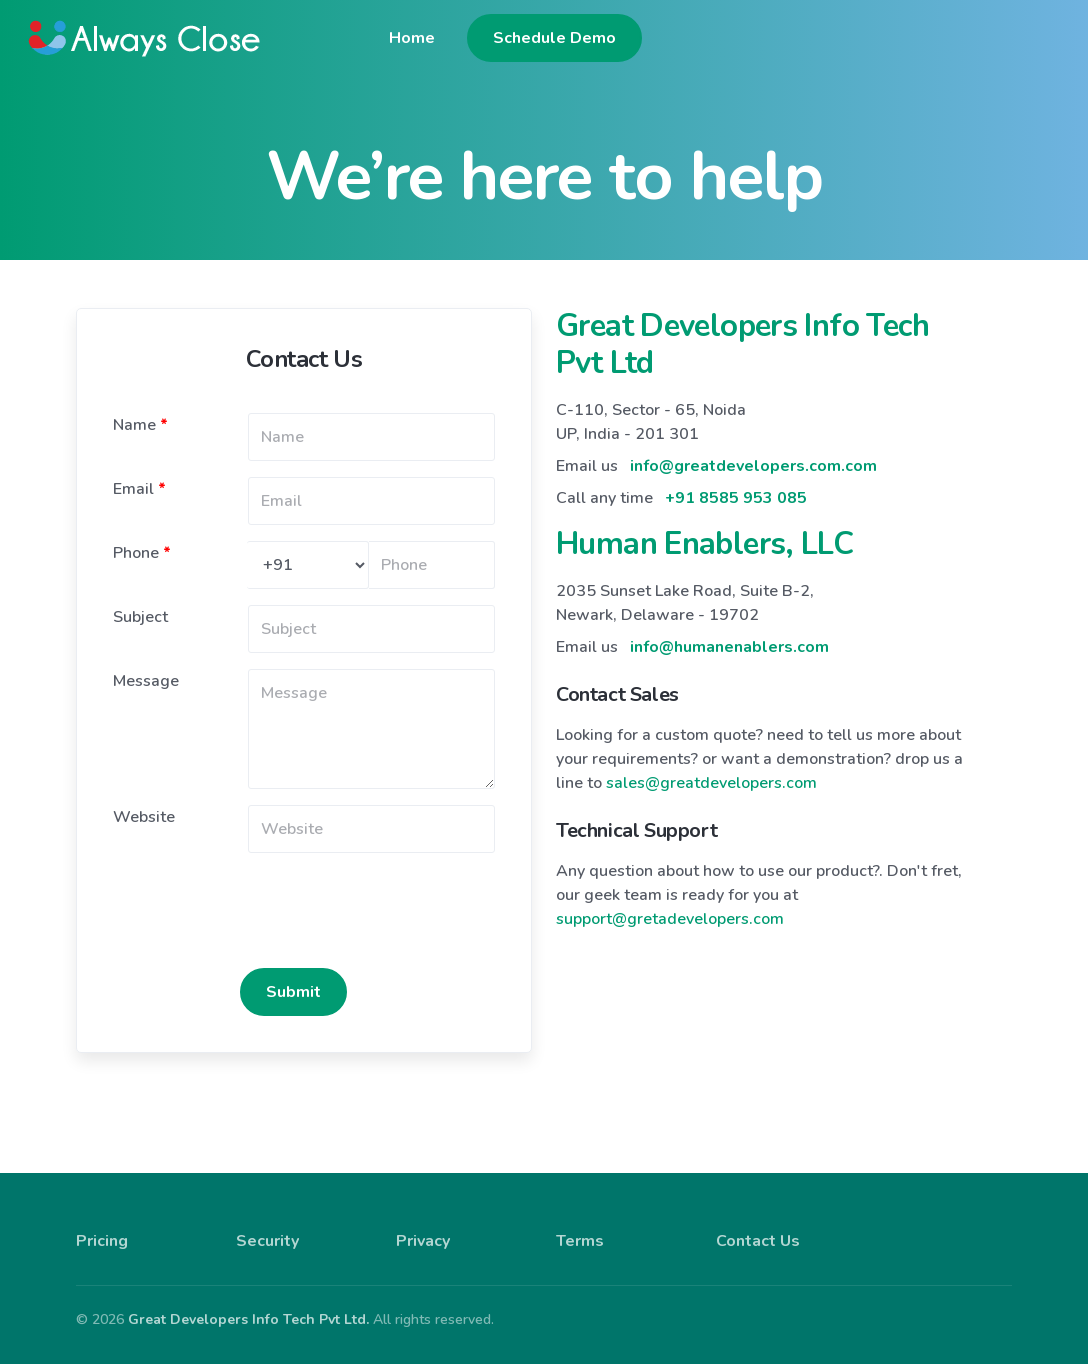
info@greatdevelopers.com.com (753, 452)
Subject (140, 603)
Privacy (423, 1227)
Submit (293, 978)
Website (144, 803)
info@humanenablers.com (729, 633)
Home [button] (782, 41)
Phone (142, 539)
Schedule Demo (924, 41)
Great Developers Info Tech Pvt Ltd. (248, 1305)
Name (140, 411)
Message (146, 667)
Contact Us (758, 1227)
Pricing (102, 1227)
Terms (580, 1227)
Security (267, 1227)
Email (139, 475)
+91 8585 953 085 (736, 484)
